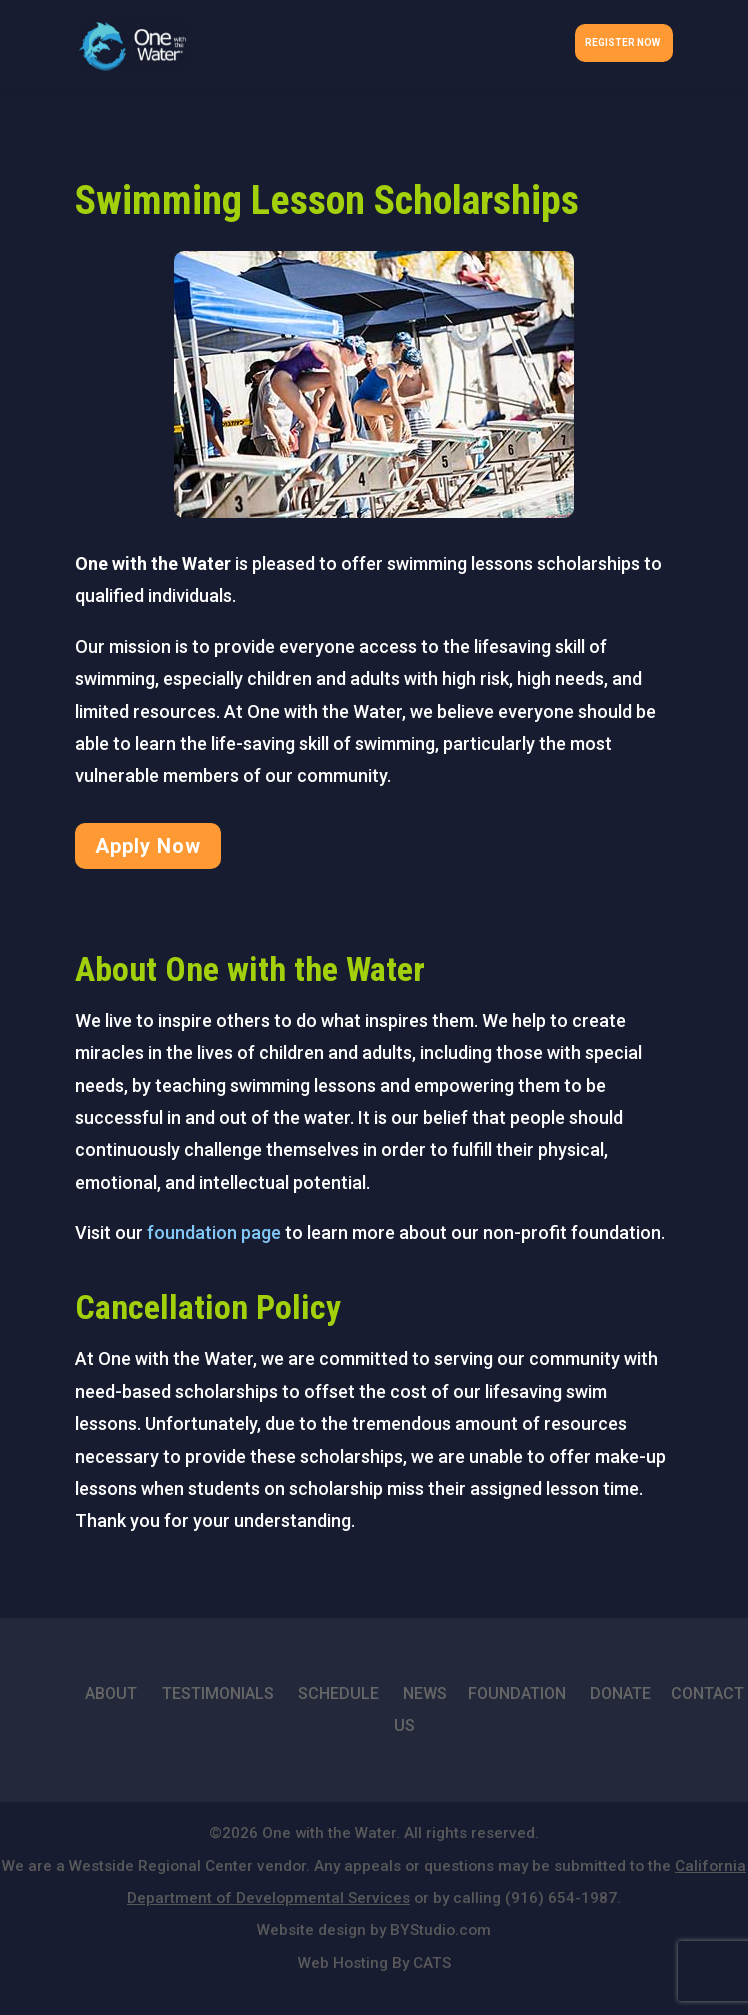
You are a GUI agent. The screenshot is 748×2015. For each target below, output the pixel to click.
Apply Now (148, 846)
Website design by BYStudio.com (374, 1930)
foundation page (214, 1232)
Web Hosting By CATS (374, 1963)
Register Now (622, 42)
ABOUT (111, 1693)
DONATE (620, 1693)
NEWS (425, 1693)
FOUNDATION (517, 1693)
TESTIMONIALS (218, 1693)
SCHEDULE (338, 1693)
